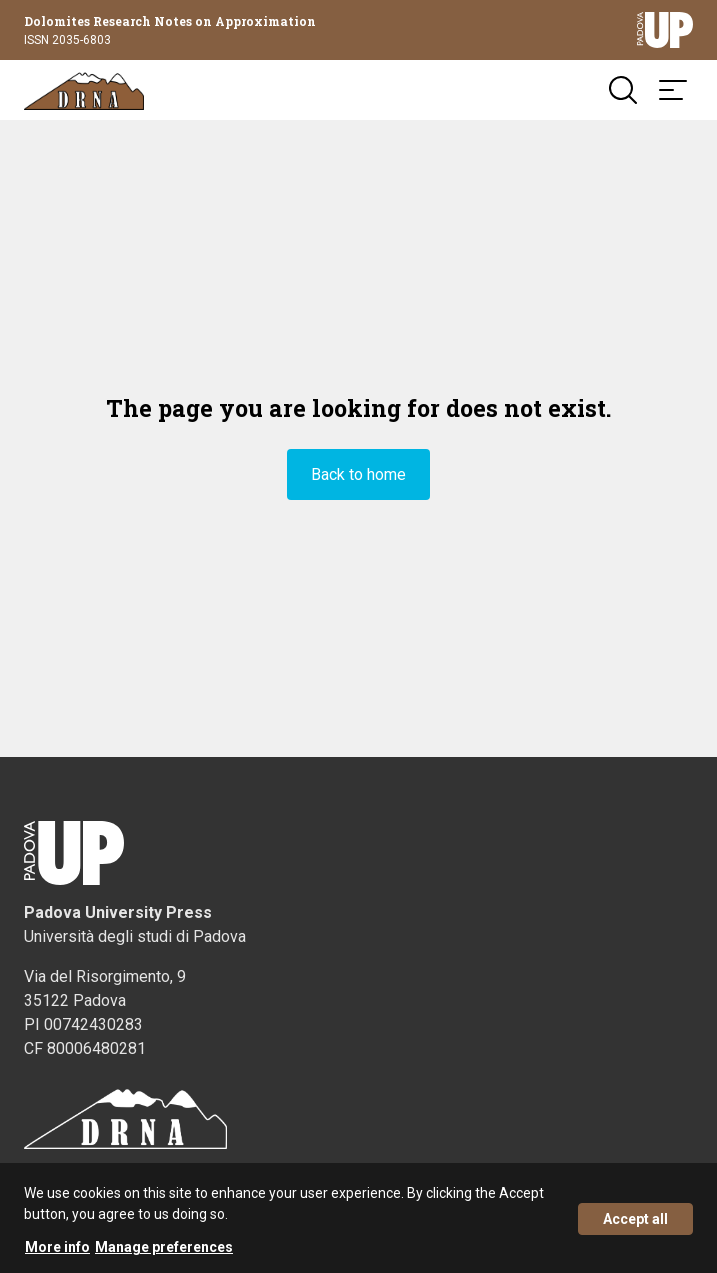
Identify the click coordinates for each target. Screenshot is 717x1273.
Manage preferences (164, 1255)
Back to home (358, 474)
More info (57, 1255)
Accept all (635, 1227)
